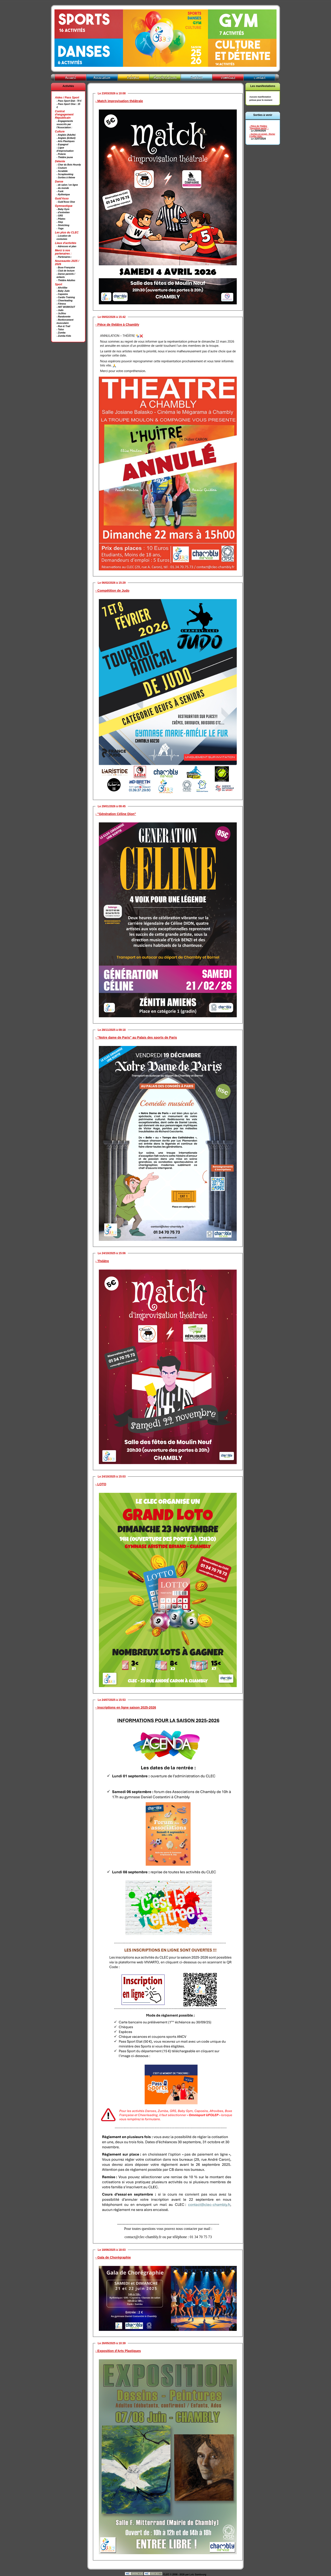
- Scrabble (62, 171)
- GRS (60, 215)
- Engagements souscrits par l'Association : (65, 124)
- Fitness (61, 304)
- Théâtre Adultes (66, 280)
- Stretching (63, 225)
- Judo (60, 310)
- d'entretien (63, 212)
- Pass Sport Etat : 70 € (69, 101)
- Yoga (60, 228)
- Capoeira (62, 294)
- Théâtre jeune (65, 157)
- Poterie (61, 154)
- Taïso (60, 329)
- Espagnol (62, 144)
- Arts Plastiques (66, 141)
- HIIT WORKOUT (66, 307)
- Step (60, 222)
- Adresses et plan (66, 246)
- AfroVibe (62, 287)
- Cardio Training (66, 297)
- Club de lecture (65, 270)
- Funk (60, 191)
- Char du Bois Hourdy (69, 164)
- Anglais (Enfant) (66, 138)
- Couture (62, 168)
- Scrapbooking (65, 174)
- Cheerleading (64, 300)
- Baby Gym (63, 209)
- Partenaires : (64, 257)
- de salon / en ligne (67, 185)
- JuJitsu (61, 313)
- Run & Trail (63, 326)
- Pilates (61, 219)
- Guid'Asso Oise (66, 202)
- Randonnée (64, 316)
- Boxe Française (66, 267)
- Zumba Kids (64, 336)
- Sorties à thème (66, 177)
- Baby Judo (63, 291)
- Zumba (61, 332)
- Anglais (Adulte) (66, 135)
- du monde (63, 188)
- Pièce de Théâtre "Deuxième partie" (258, 127)
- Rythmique (63, 194)
